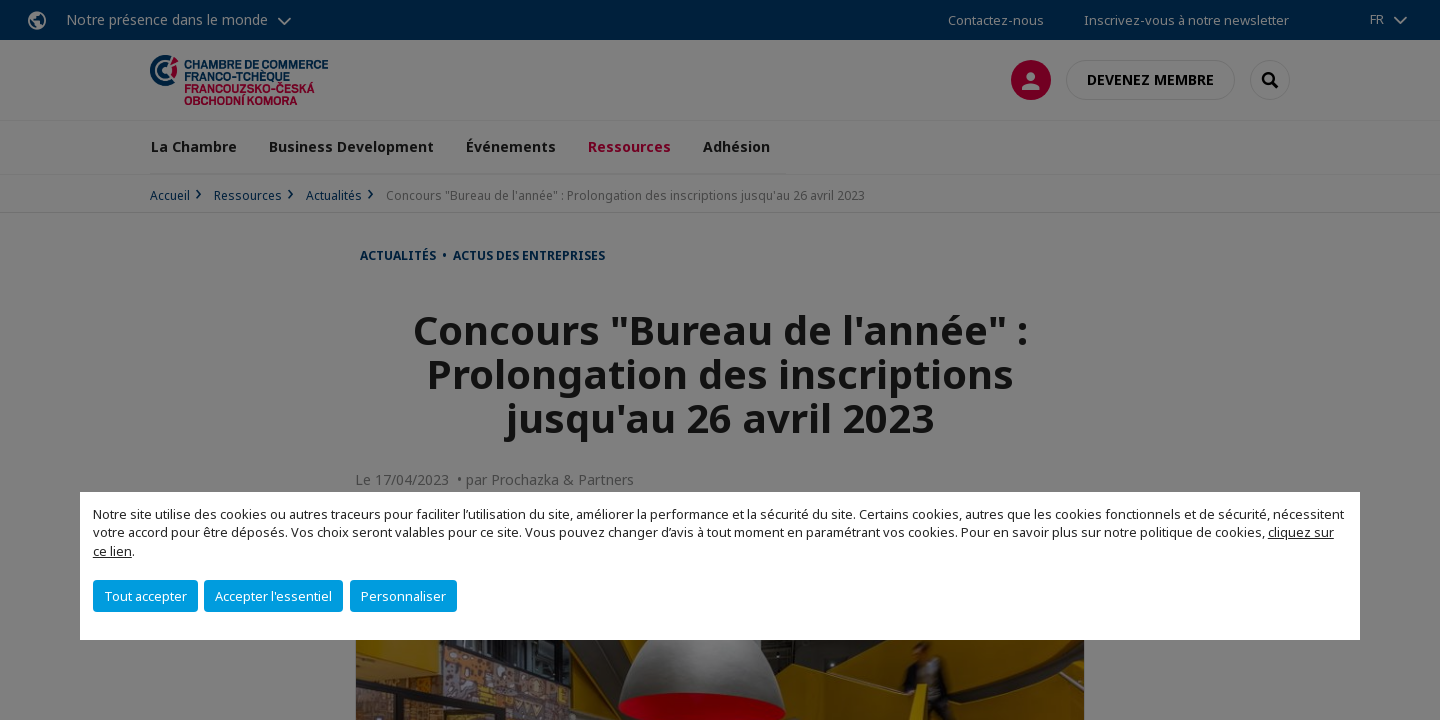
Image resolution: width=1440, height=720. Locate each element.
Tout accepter (145, 596)
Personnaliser (403, 596)
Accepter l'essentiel (273, 596)
